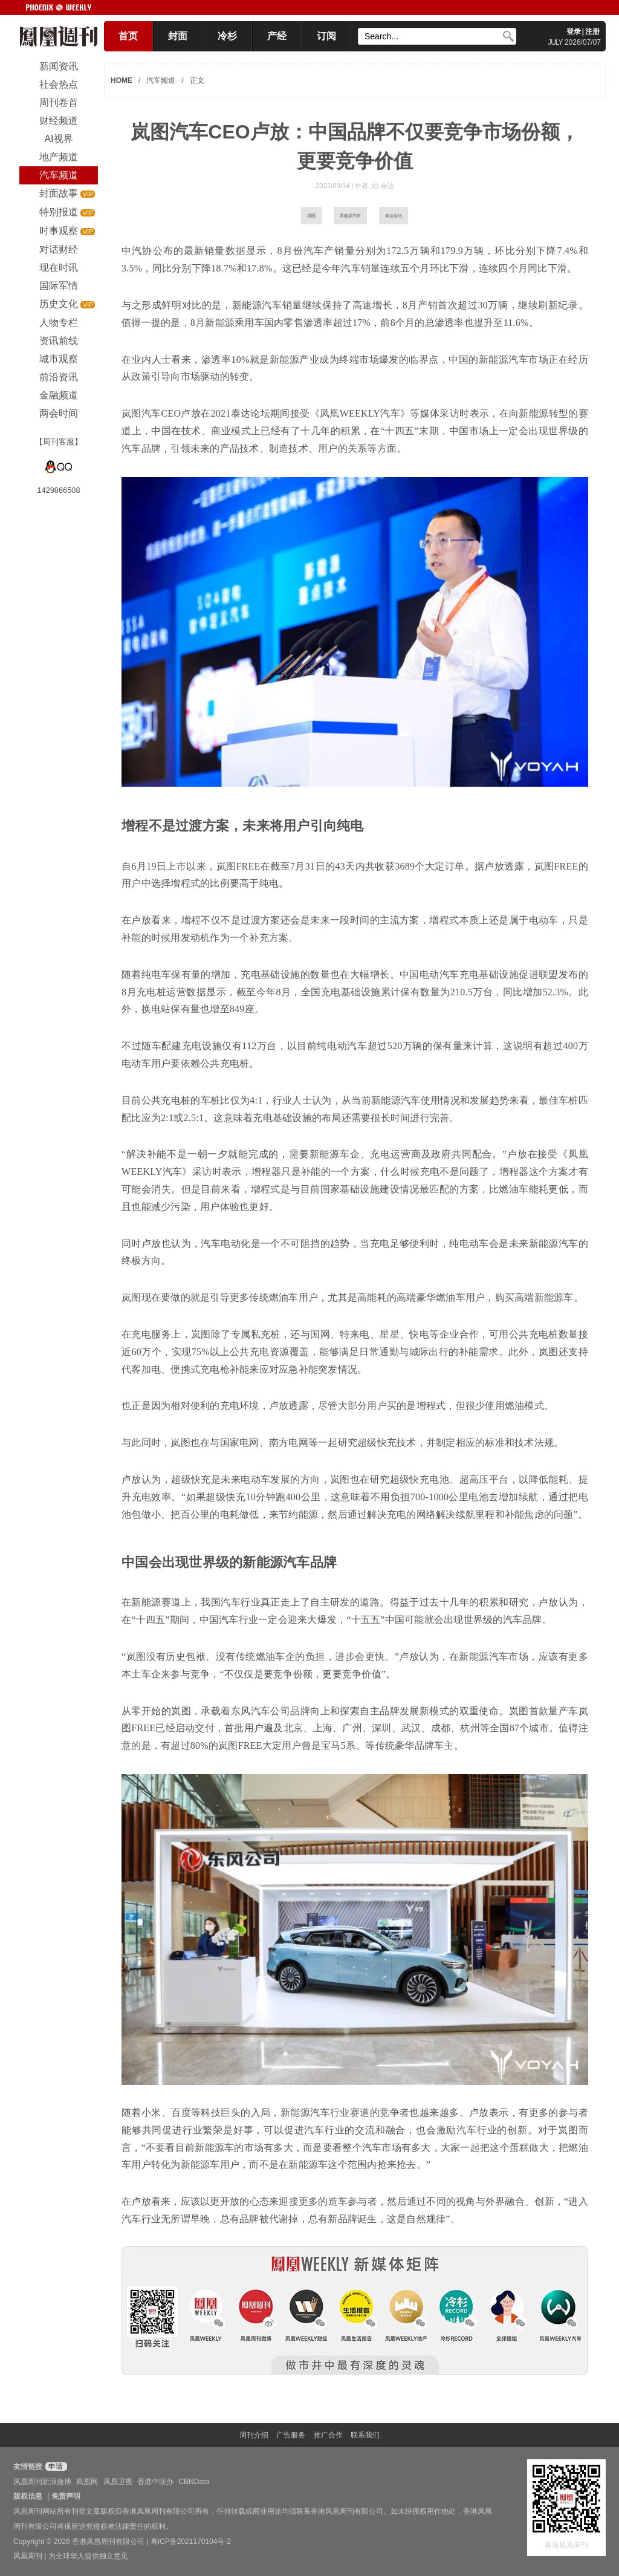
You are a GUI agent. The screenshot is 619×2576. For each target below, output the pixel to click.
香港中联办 (155, 2481)
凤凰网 (87, 2481)
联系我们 (365, 2435)
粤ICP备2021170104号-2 (191, 2541)
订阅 (326, 36)
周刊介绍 (253, 2435)
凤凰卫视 (117, 2481)
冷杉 (227, 36)
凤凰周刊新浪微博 (42, 2481)
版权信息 (27, 2496)
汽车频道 (160, 80)
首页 (128, 36)
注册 (592, 31)
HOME (121, 80)
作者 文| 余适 (374, 185)
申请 (55, 2466)
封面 (177, 36)
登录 (573, 31)
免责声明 (65, 2496)
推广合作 (328, 2435)
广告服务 (290, 2435)
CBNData (193, 2481)
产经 (277, 36)
